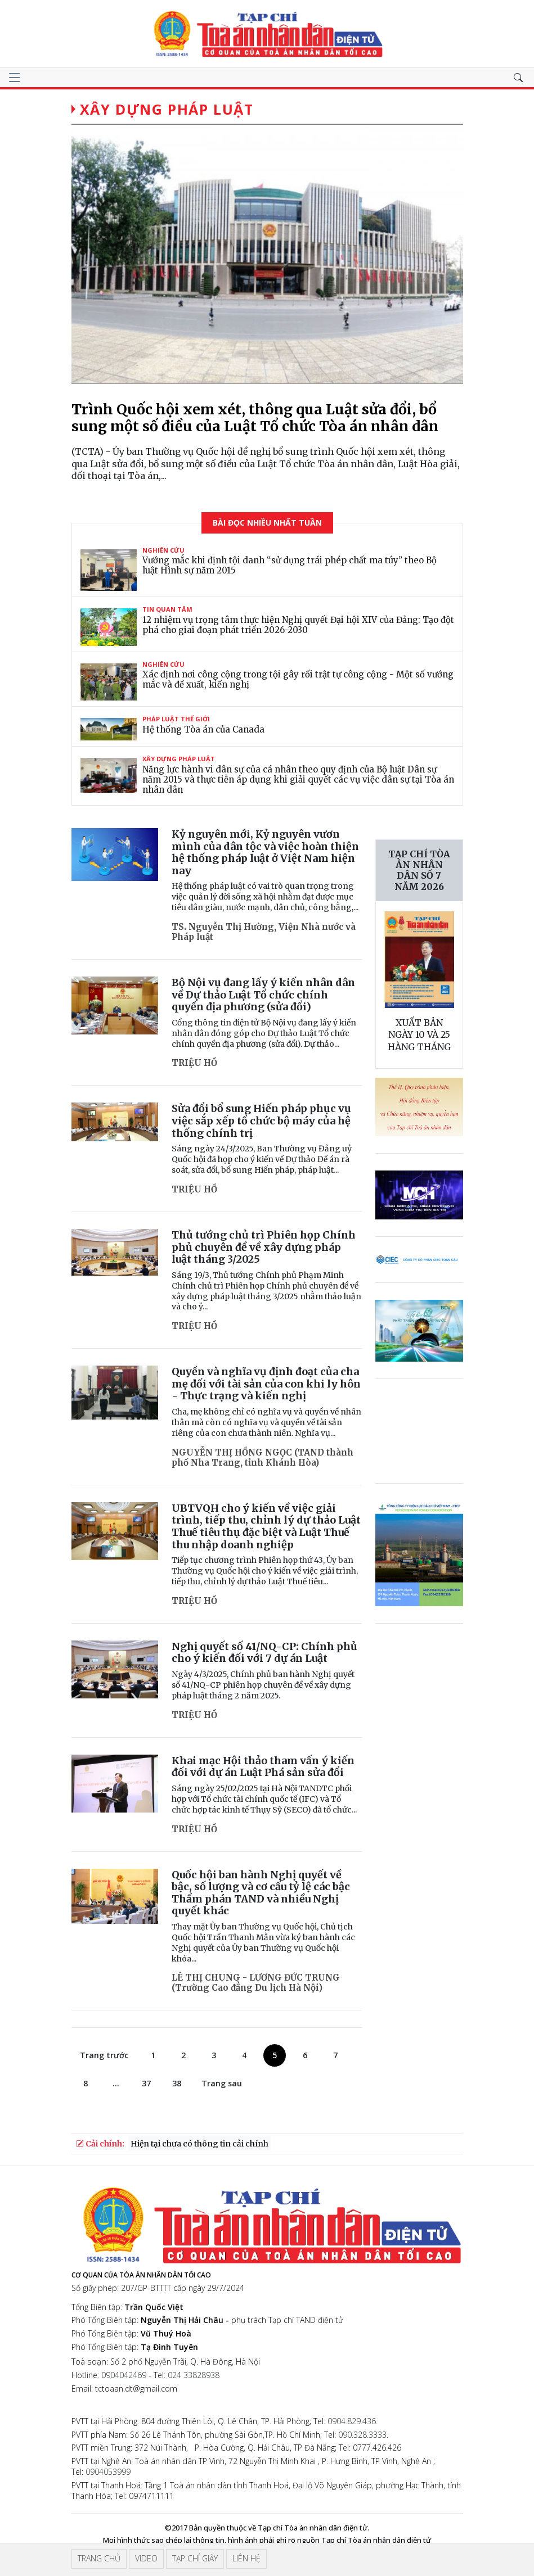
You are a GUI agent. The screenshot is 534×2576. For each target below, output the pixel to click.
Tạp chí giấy (195, 2558)
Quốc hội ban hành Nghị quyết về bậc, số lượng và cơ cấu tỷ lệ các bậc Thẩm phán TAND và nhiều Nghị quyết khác (261, 1893)
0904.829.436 (351, 2421)
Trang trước (104, 2055)
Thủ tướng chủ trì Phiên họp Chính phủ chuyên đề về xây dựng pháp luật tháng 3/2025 (264, 1247)
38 (176, 2083)
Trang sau (221, 2083)
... (116, 2083)
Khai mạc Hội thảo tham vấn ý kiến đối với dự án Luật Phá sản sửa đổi (263, 1766)
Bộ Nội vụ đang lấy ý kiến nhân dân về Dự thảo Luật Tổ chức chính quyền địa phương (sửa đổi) (263, 994)
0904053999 (108, 2471)
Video (146, 2558)
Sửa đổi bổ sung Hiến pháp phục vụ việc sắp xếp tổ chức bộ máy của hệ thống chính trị (261, 1120)
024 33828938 (193, 2375)
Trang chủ (99, 2558)
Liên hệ (246, 2558)
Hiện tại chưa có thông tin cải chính (199, 2144)
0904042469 (123, 2375)
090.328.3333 (362, 2434)
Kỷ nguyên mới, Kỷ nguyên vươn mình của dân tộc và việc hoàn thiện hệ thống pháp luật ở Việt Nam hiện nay (265, 852)
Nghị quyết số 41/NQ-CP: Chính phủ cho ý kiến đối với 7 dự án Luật (264, 1652)
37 (146, 2083)
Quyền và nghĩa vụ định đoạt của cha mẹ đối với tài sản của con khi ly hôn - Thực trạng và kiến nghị (266, 1383)
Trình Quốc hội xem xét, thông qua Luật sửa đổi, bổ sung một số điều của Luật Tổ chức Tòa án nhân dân (254, 417)
